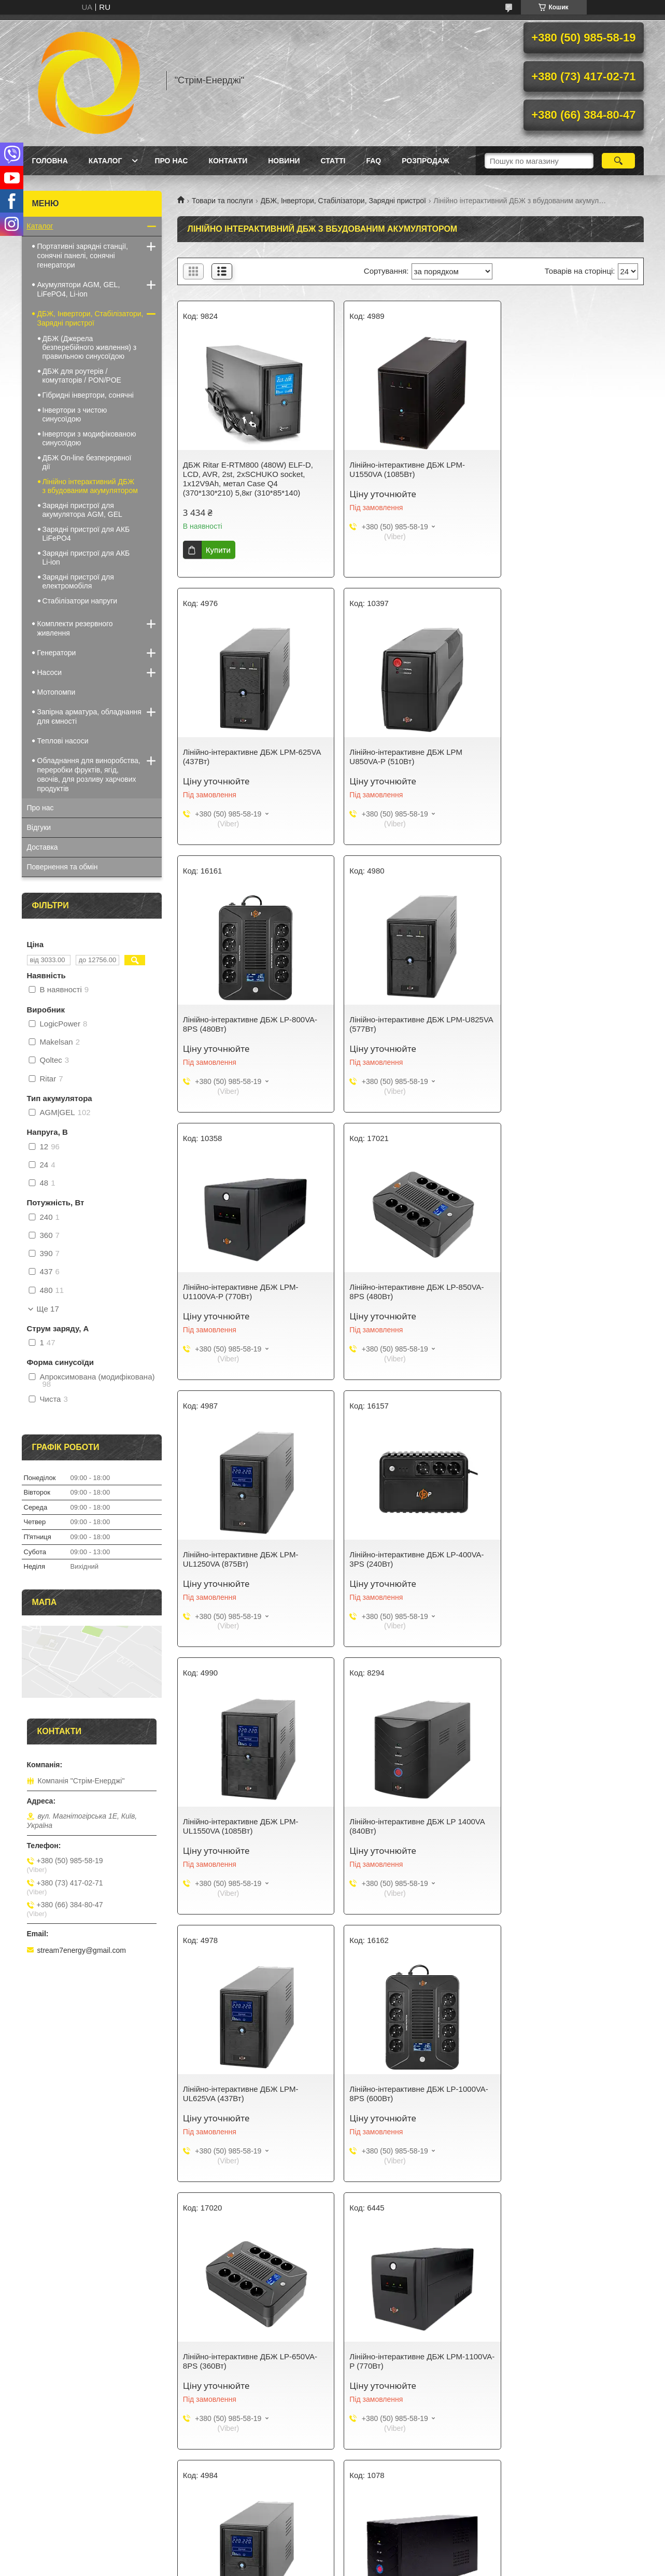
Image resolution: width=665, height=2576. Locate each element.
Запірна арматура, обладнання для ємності (89, 716)
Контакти (227, 161)
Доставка (42, 847)
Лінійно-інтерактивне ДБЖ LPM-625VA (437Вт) (558, 469)
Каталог (105, 161)
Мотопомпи (56, 692)
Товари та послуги (222, 200)
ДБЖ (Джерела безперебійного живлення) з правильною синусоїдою (90, 347)
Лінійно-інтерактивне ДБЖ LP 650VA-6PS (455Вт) (567, 2361)
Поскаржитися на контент (331, 2566)
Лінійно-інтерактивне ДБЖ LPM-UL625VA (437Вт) (241, 1559)
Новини (284, 161)
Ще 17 (48, 1309)
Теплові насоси (63, 741)
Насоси (49, 672)
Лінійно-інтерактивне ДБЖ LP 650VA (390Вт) (565, 1826)
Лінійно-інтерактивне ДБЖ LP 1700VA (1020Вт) (250, 2094)
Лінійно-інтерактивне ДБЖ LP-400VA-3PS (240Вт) (250, 1292)
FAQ (373, 161)
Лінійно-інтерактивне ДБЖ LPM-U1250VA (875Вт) (241, 2361)
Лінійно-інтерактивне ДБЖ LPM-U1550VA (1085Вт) (399, 469)
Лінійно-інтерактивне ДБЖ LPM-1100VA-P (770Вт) (241, 1826)
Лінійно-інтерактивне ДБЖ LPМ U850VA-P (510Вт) (239, 757)
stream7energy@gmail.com (81, 1950)
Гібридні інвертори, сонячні (88, 395)
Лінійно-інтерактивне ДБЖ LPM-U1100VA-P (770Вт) (241, 1024)
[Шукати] (618, 160)
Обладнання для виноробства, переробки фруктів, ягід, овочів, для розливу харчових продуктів (88, 774)
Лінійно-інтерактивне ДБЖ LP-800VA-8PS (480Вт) (409, 757)
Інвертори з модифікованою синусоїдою (89, 438)
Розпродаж (425, 161)
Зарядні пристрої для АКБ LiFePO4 (86, 533)
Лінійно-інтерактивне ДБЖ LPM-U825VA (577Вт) (558, 757)
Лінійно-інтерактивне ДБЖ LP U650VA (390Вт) (568, 2094)
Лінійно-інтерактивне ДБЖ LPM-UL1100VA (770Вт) (399, 1826)
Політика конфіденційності (412, 2566)
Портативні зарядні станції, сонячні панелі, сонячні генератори (82, 255)
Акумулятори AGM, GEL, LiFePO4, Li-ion (78, 289)
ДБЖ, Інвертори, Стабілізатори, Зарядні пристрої (343, 200)
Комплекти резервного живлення (75, 628)
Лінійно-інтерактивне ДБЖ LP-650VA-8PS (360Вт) (567, 1559)
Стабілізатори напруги (80, 601)
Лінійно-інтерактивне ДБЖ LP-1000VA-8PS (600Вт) (396, 1559)
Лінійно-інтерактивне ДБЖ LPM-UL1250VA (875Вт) (558, 1024)
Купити (218, 549)
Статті (333, 161)
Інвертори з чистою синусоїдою (75, 414)
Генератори (56, 653)
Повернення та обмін (62, 867)
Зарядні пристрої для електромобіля (78, 581)
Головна (50, 161)
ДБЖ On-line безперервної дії (87, 462)
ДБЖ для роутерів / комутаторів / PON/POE (82, 375)
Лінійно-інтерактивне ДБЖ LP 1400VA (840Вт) (567, 1292)
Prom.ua (380, 2556)
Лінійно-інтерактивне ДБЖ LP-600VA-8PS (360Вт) (409, 2094)
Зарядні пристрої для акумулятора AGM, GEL (82, 509)
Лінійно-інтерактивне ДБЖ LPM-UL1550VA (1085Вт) (399, 1292)
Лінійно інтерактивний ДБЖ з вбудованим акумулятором (90, 486)
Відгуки (39, 827)
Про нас (171, 161)
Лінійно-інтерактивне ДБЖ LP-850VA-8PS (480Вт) (409, 1024)
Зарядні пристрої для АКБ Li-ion (86, 557)
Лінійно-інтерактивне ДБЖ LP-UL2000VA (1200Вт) (396, 2361)
